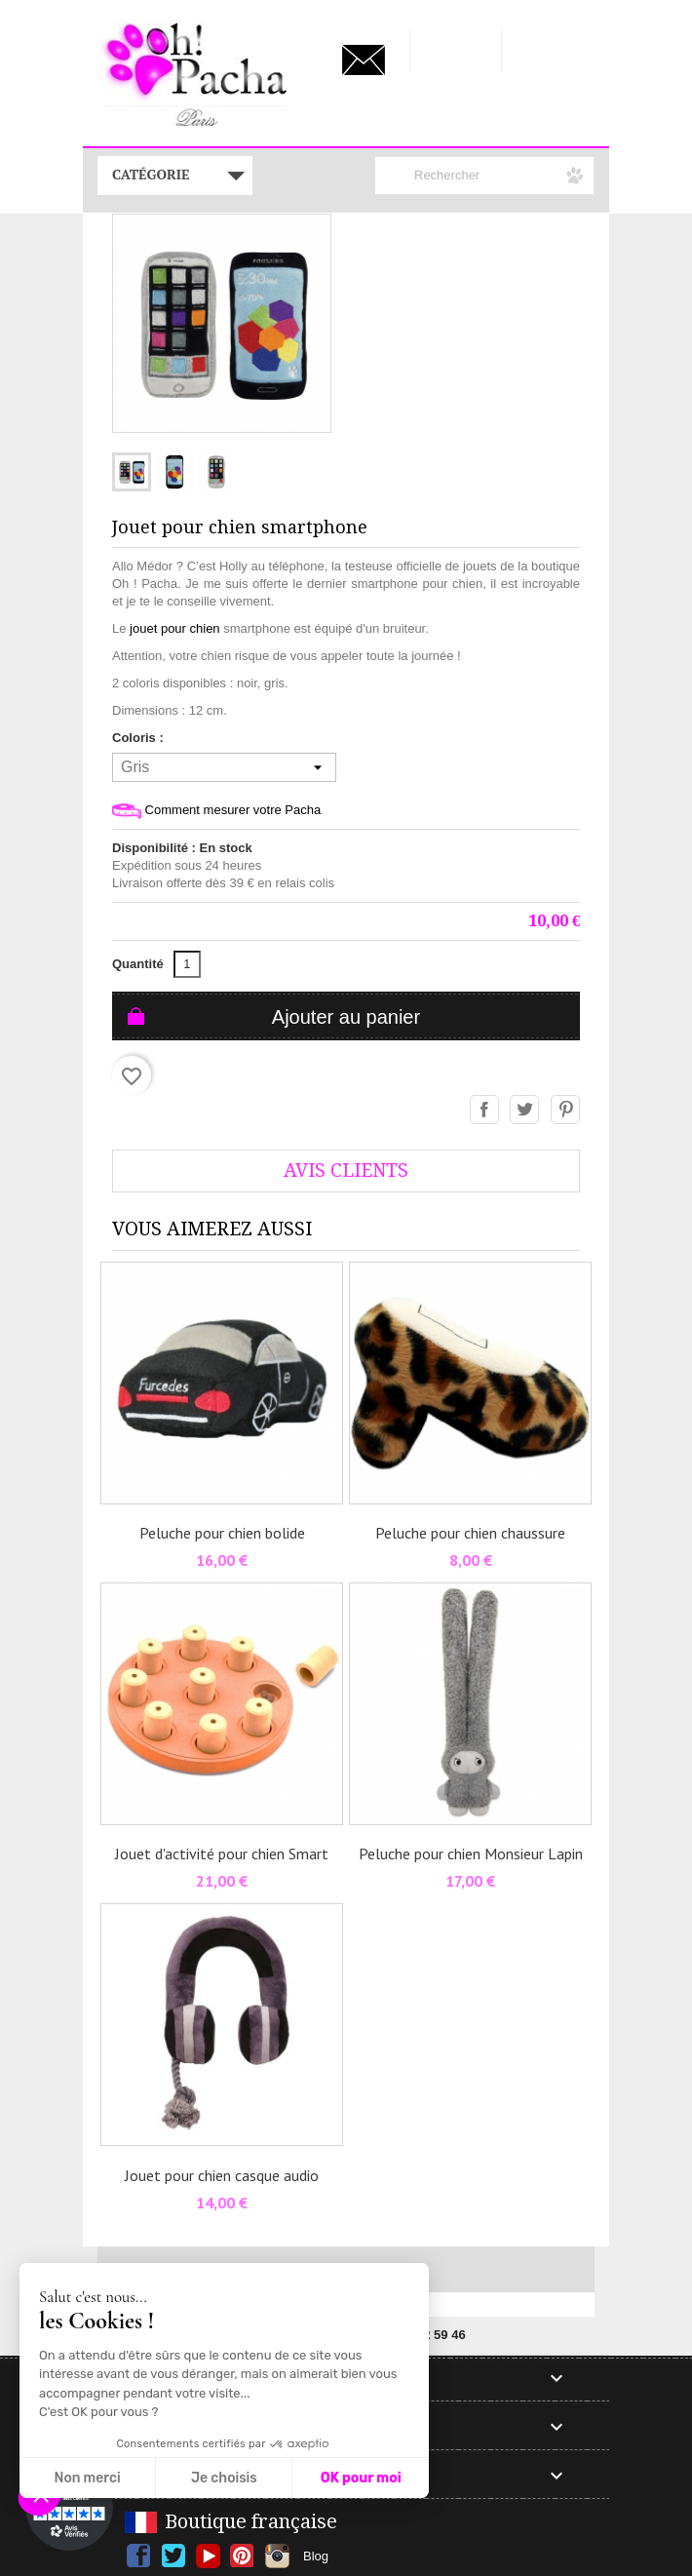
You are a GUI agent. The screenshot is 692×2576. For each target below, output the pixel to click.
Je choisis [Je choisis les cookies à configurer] (224, 2478)
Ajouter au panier (346, 1017)
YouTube (208, 2556)
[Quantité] (187, 964)
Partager (485, 1110)
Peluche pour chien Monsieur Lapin (471, 1853)
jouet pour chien (175, 628)
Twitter (173, 2556)
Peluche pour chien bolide (222, 1532)
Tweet (525, 1110)
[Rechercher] (484, 175)
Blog (315, 2556)
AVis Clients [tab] (346, 1170)
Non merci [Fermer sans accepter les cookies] (87, 2478)
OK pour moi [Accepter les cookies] (361, 2478)
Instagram (277, 2556)
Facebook (139, 2556)
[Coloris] (224, 767)
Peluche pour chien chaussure (470, 1532)
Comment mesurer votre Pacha (216, 810)
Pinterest (566, 1110)
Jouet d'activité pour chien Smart (221, 1853)
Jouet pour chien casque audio (222, 2175)
